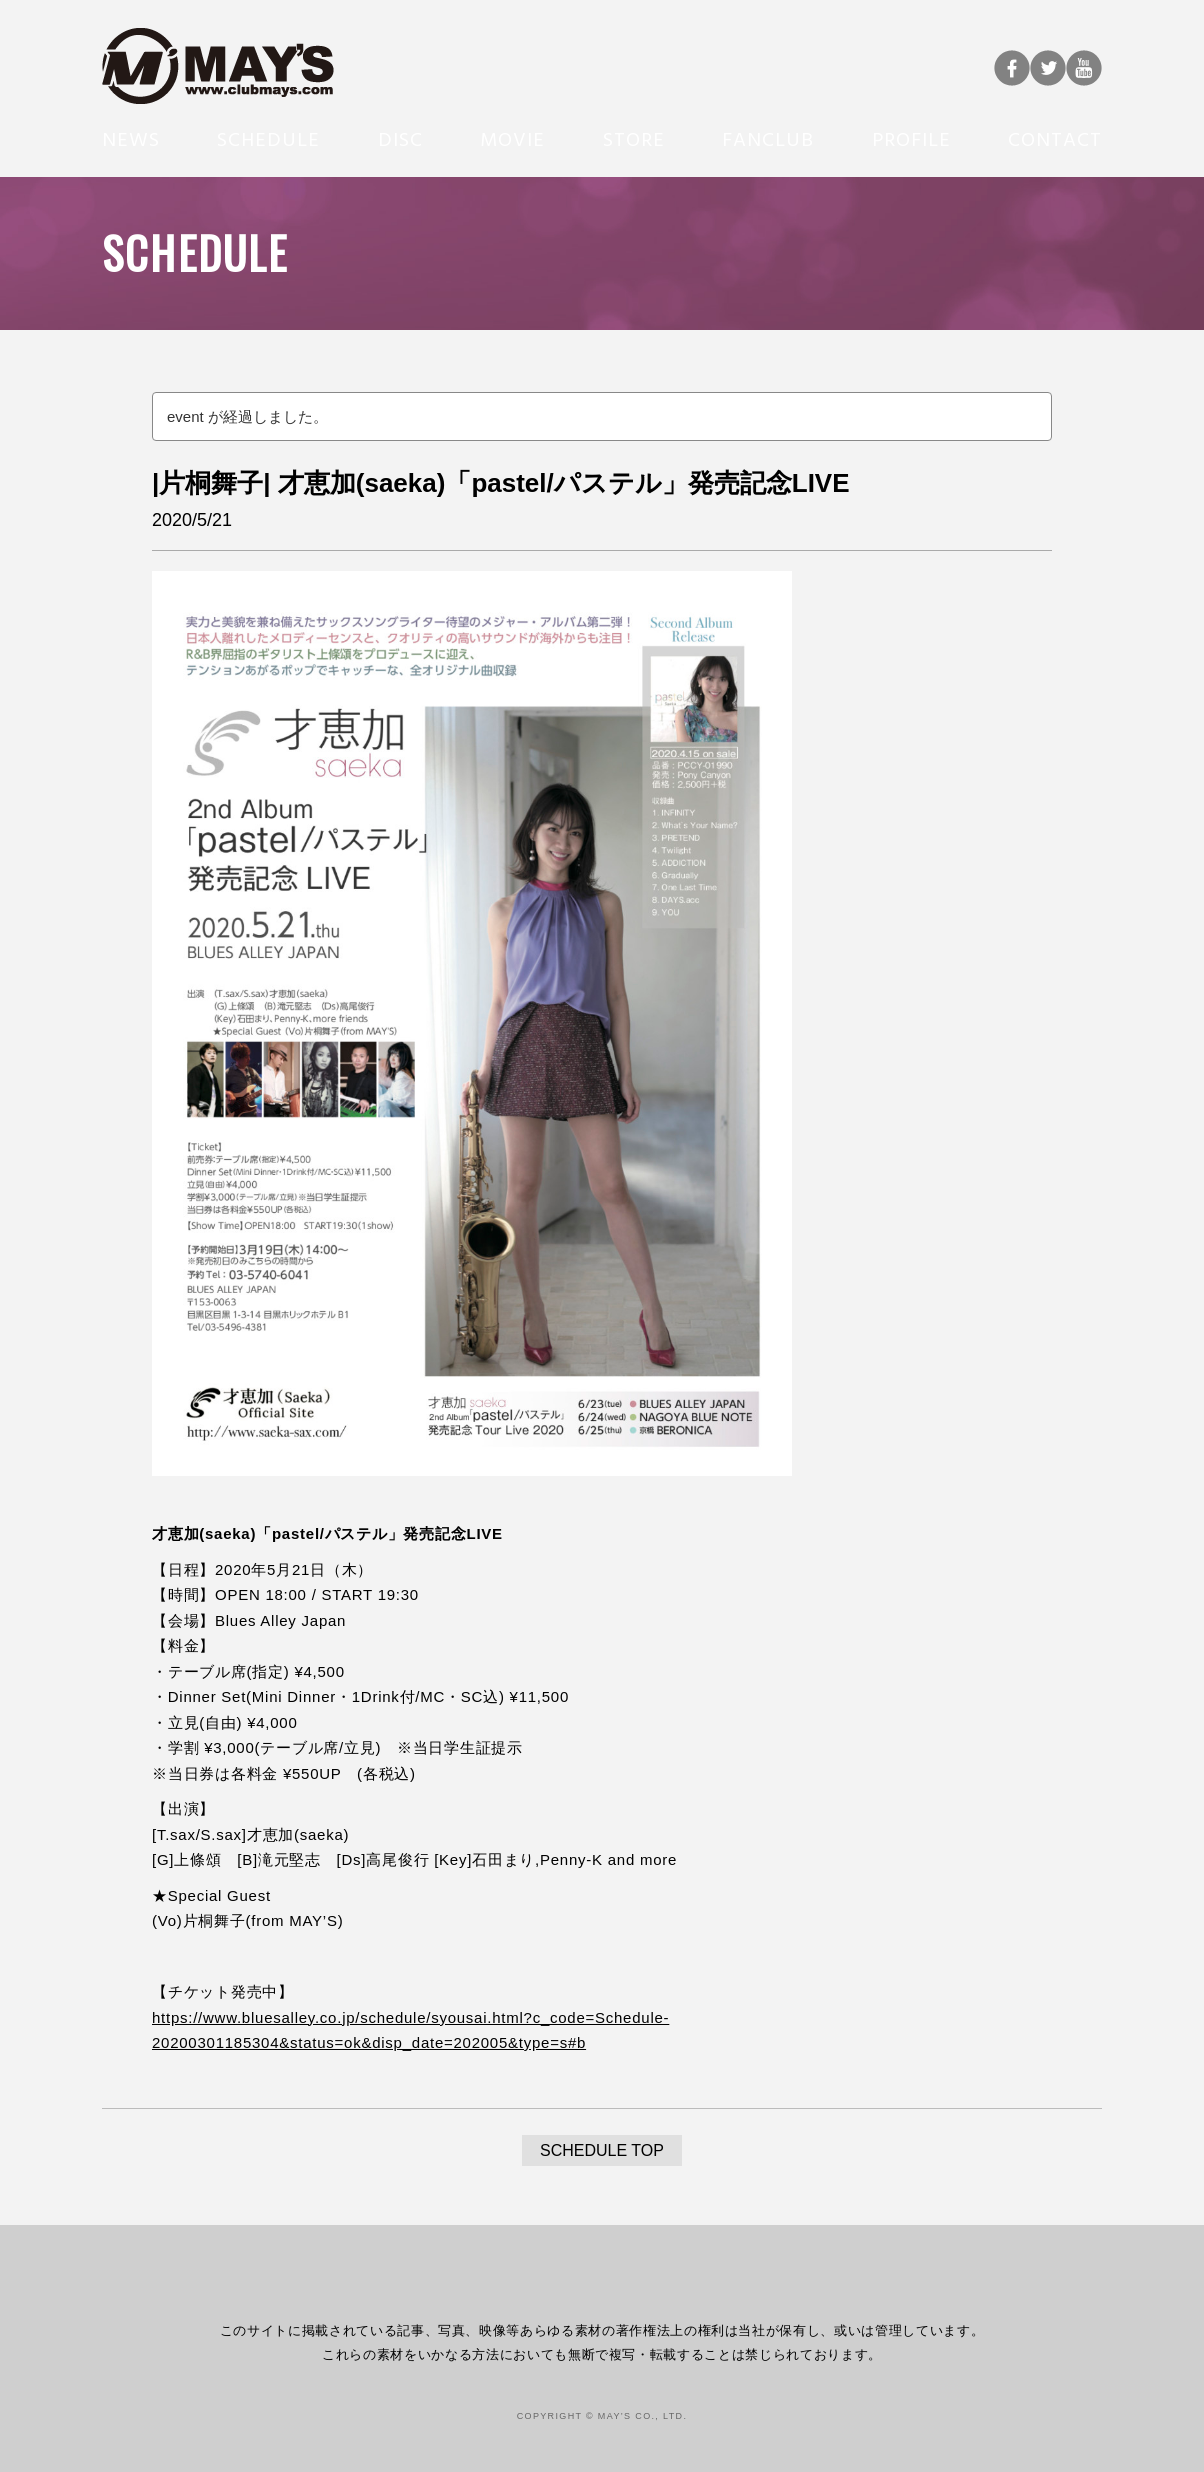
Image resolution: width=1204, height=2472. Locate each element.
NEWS (131, 138)
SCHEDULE (268, 138)
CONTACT (1055, 138)
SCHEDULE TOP (602, 2150)
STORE (634, 138)
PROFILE (911, 138)
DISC (400, 138)
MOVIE (512, 138)
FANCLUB (768, 138)
